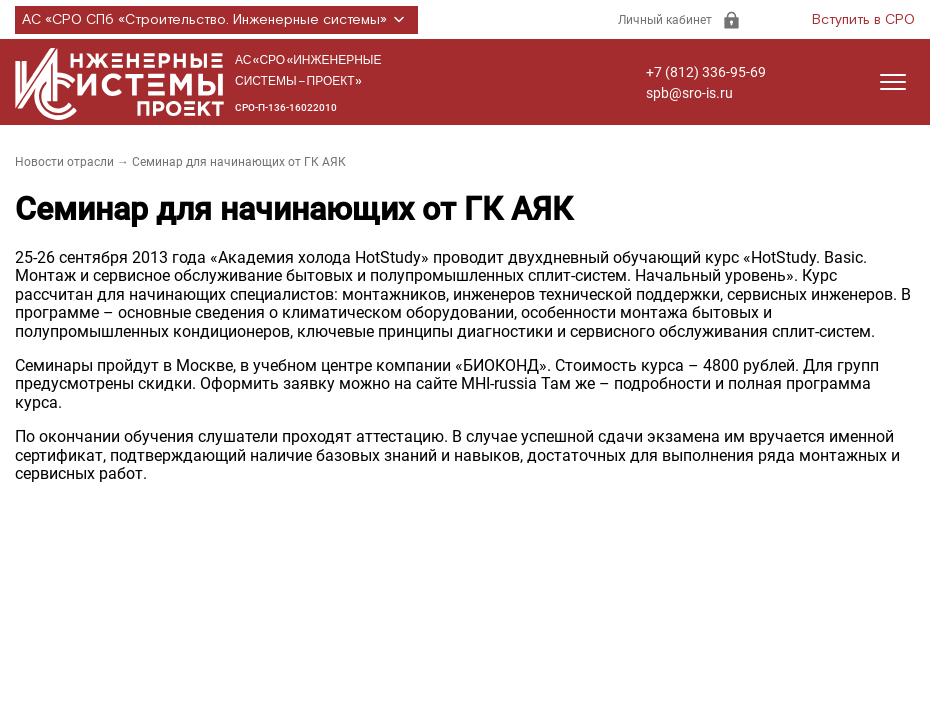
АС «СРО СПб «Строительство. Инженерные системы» (216, 20)
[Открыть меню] (893, 82)
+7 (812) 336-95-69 (706, 72)
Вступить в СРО (863, 20)
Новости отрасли (64, 162)
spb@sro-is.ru (689, 93)
